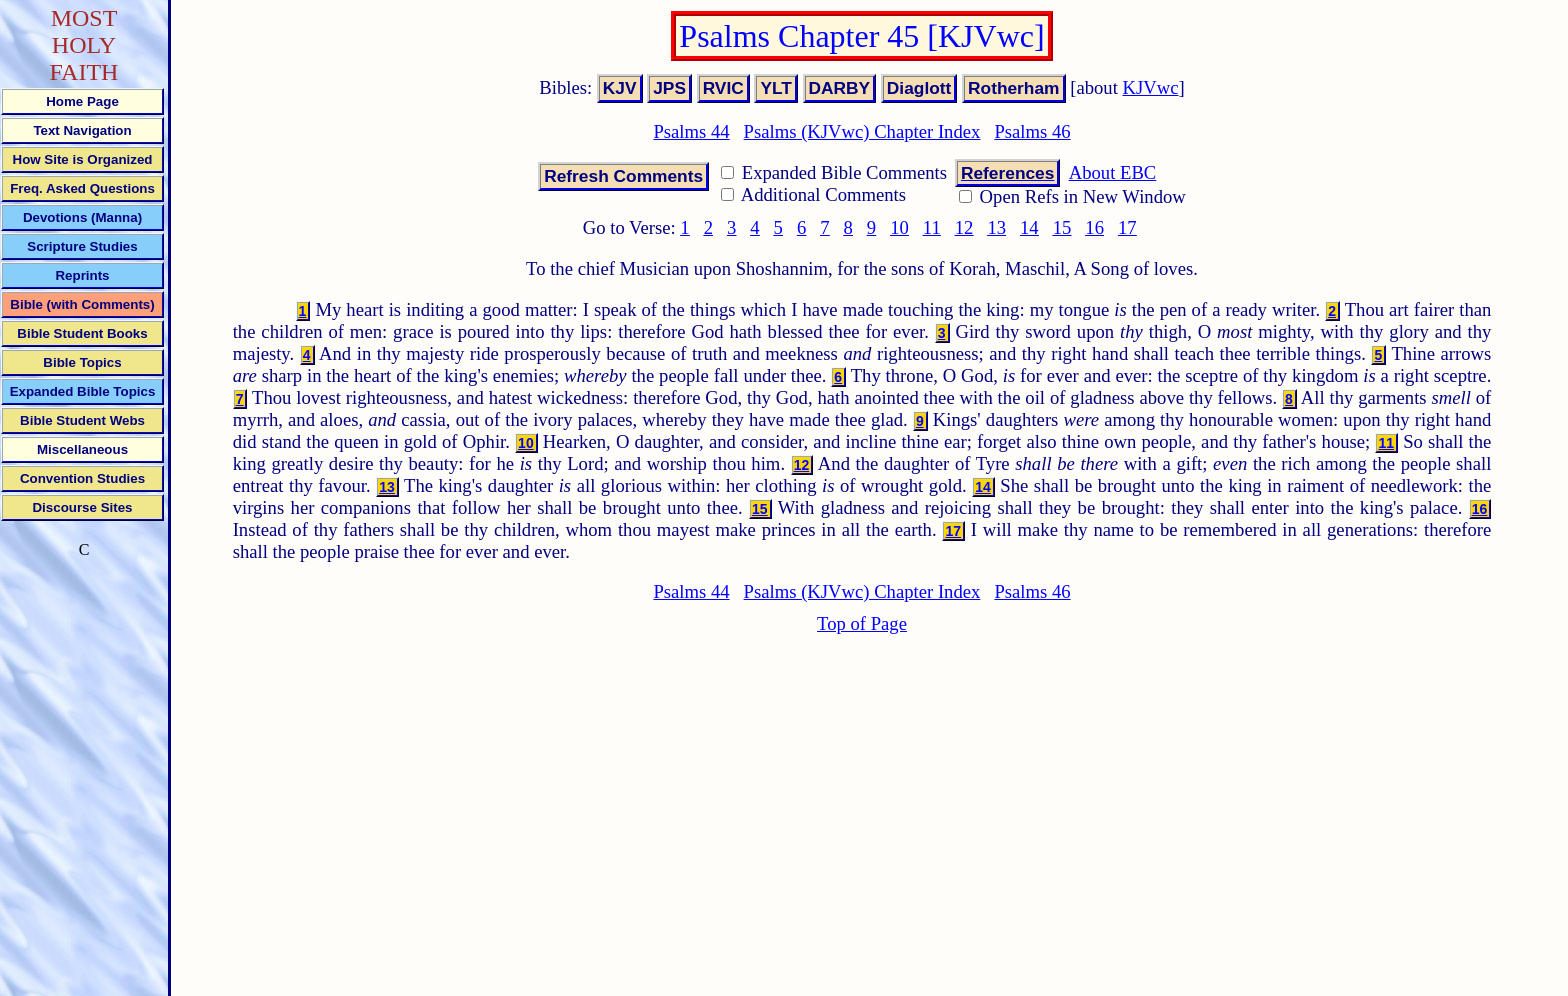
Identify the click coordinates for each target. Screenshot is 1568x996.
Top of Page (862, 623)
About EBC (1113, 172)
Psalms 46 (1032, 131)
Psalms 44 (691, 131)
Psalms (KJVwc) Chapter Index (862, 131)
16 (1094, 227)
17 (1127, 227)
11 (932, 227)
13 (996, 227)
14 (1029, 227)
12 (964, 227)
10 (899, 227)
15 (1062, 227)
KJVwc (1151, 87)
